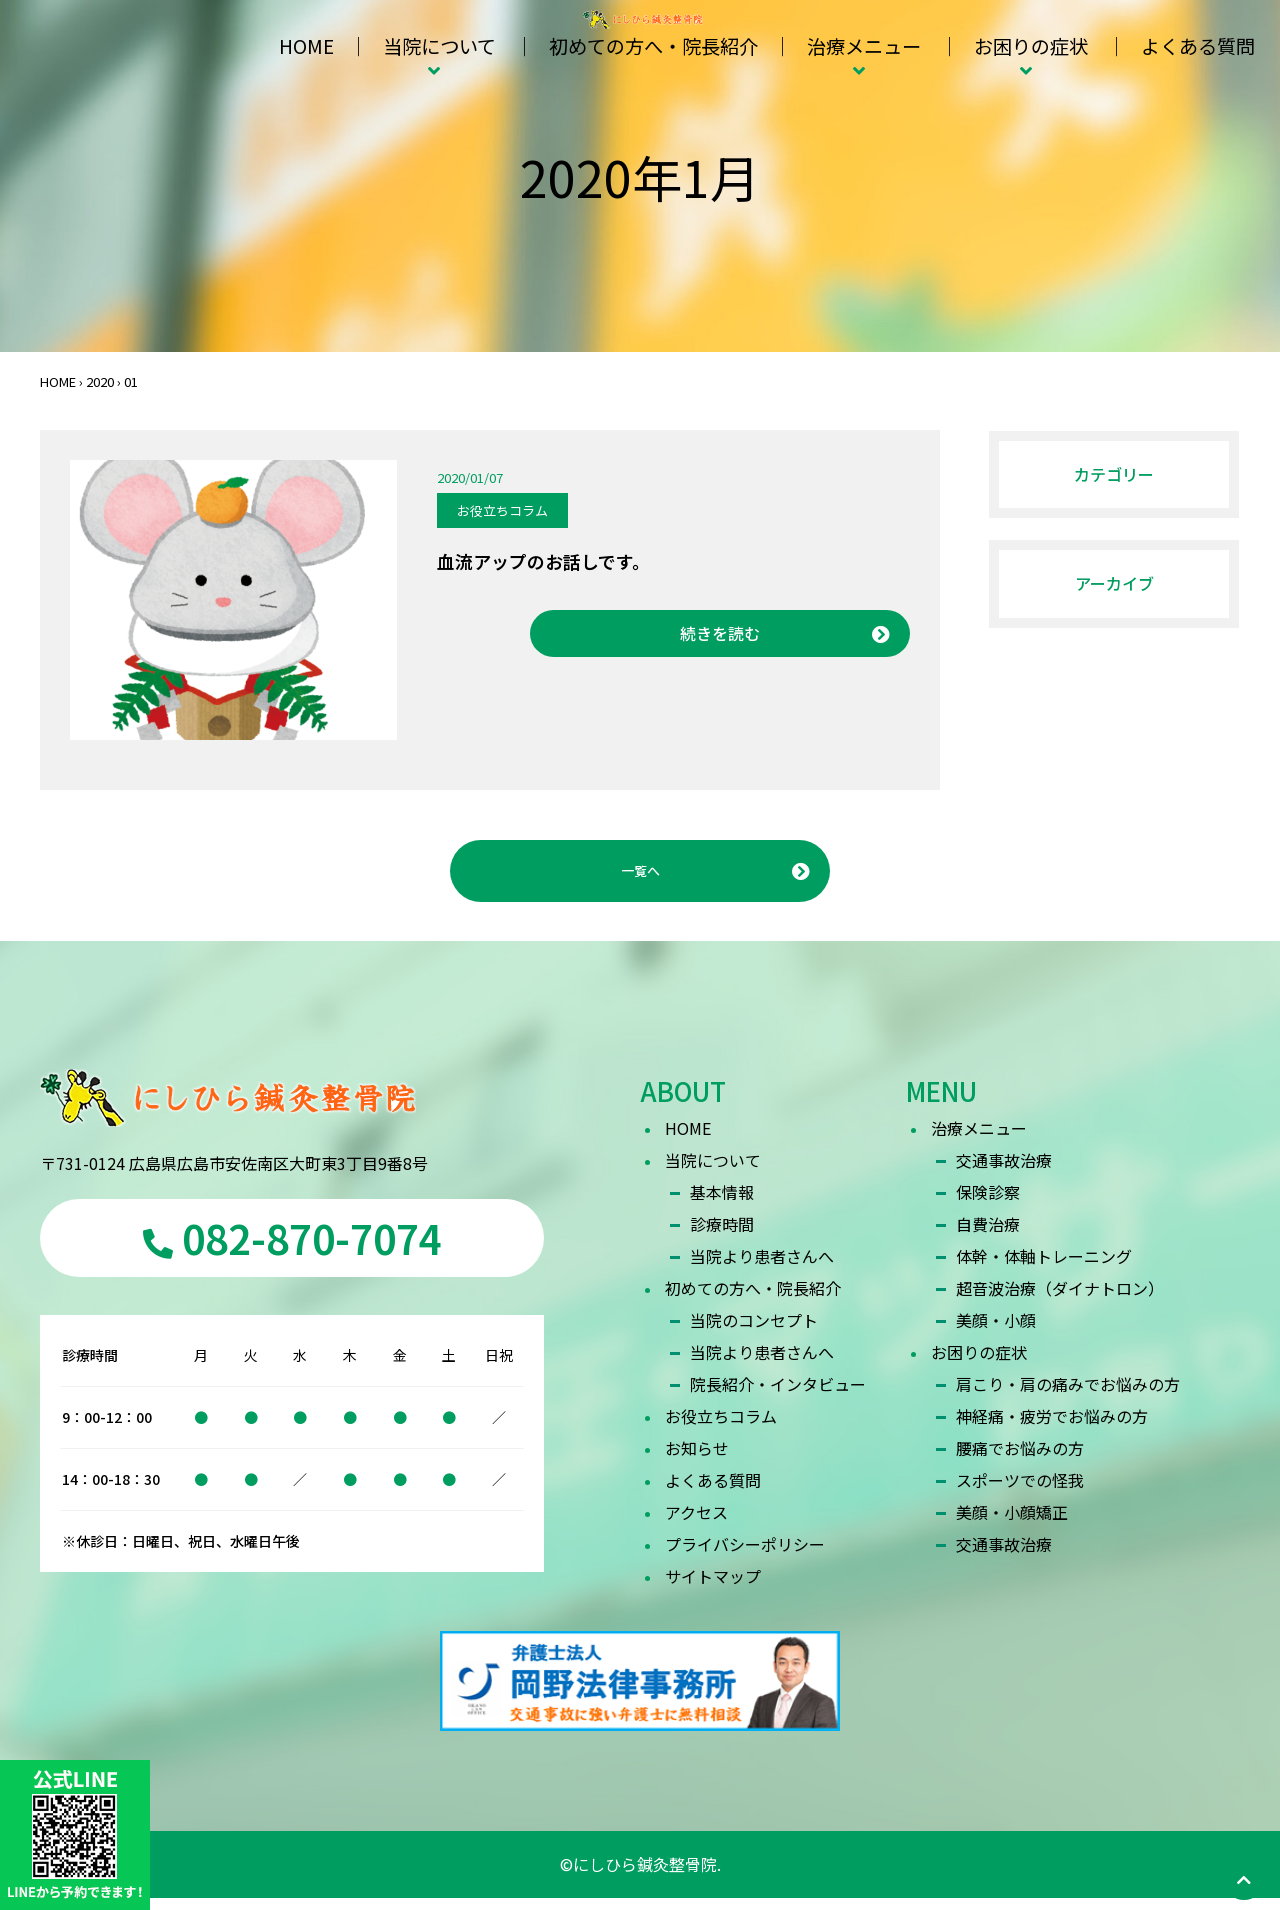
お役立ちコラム (502, 510)
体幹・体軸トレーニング (1044, 1268)
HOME (306, 46)
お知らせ (697, 1460)
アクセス (696, 1524)
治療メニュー (864, 46)
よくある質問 (1198, 46)
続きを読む (720, 633)
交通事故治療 (1004, 1172)
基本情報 (722, 1204)
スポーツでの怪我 (1020, 1492)
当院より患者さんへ (762, 1268)
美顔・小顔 (996, 1332)
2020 (100, 381)
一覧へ (640, 876)
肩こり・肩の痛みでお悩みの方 (1068, 1396)
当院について (439, 46)
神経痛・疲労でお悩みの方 (1052, 1428)
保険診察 (988, 1204)
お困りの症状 (1031, 46)
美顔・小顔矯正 (1012, 1524)
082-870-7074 (292, 1250)
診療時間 (722, 1236)
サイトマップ (713, 1588)
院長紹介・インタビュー (778, 1396)
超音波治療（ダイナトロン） (1060, 1300)
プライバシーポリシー (745, 1556)
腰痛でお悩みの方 (1020, 1460)
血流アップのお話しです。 (543, 561)
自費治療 (988, 1236)
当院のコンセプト (754, 1332)
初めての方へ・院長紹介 (653, 46)
